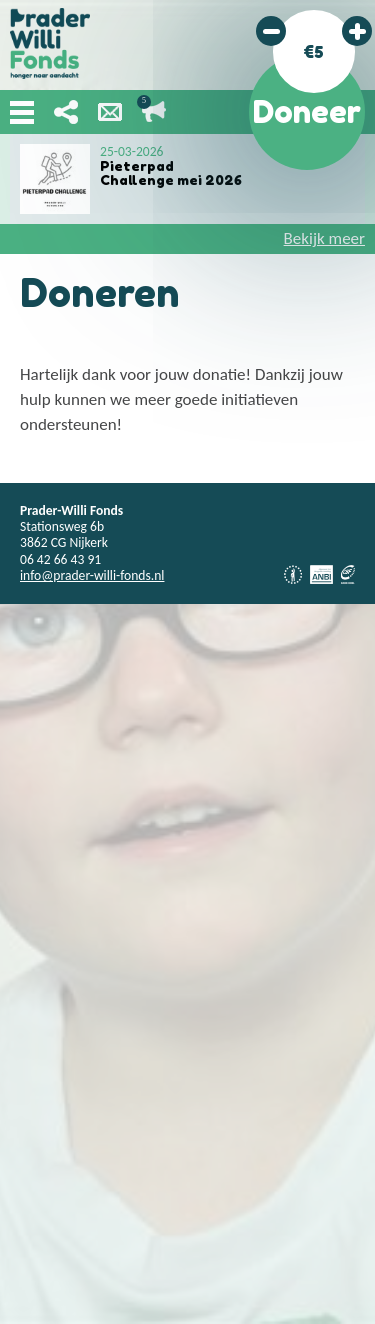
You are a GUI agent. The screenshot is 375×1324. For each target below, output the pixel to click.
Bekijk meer (324, 238)
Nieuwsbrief (110, 112)
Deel (66, 112)
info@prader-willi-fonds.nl (92, 575)
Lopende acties (154, 112)
